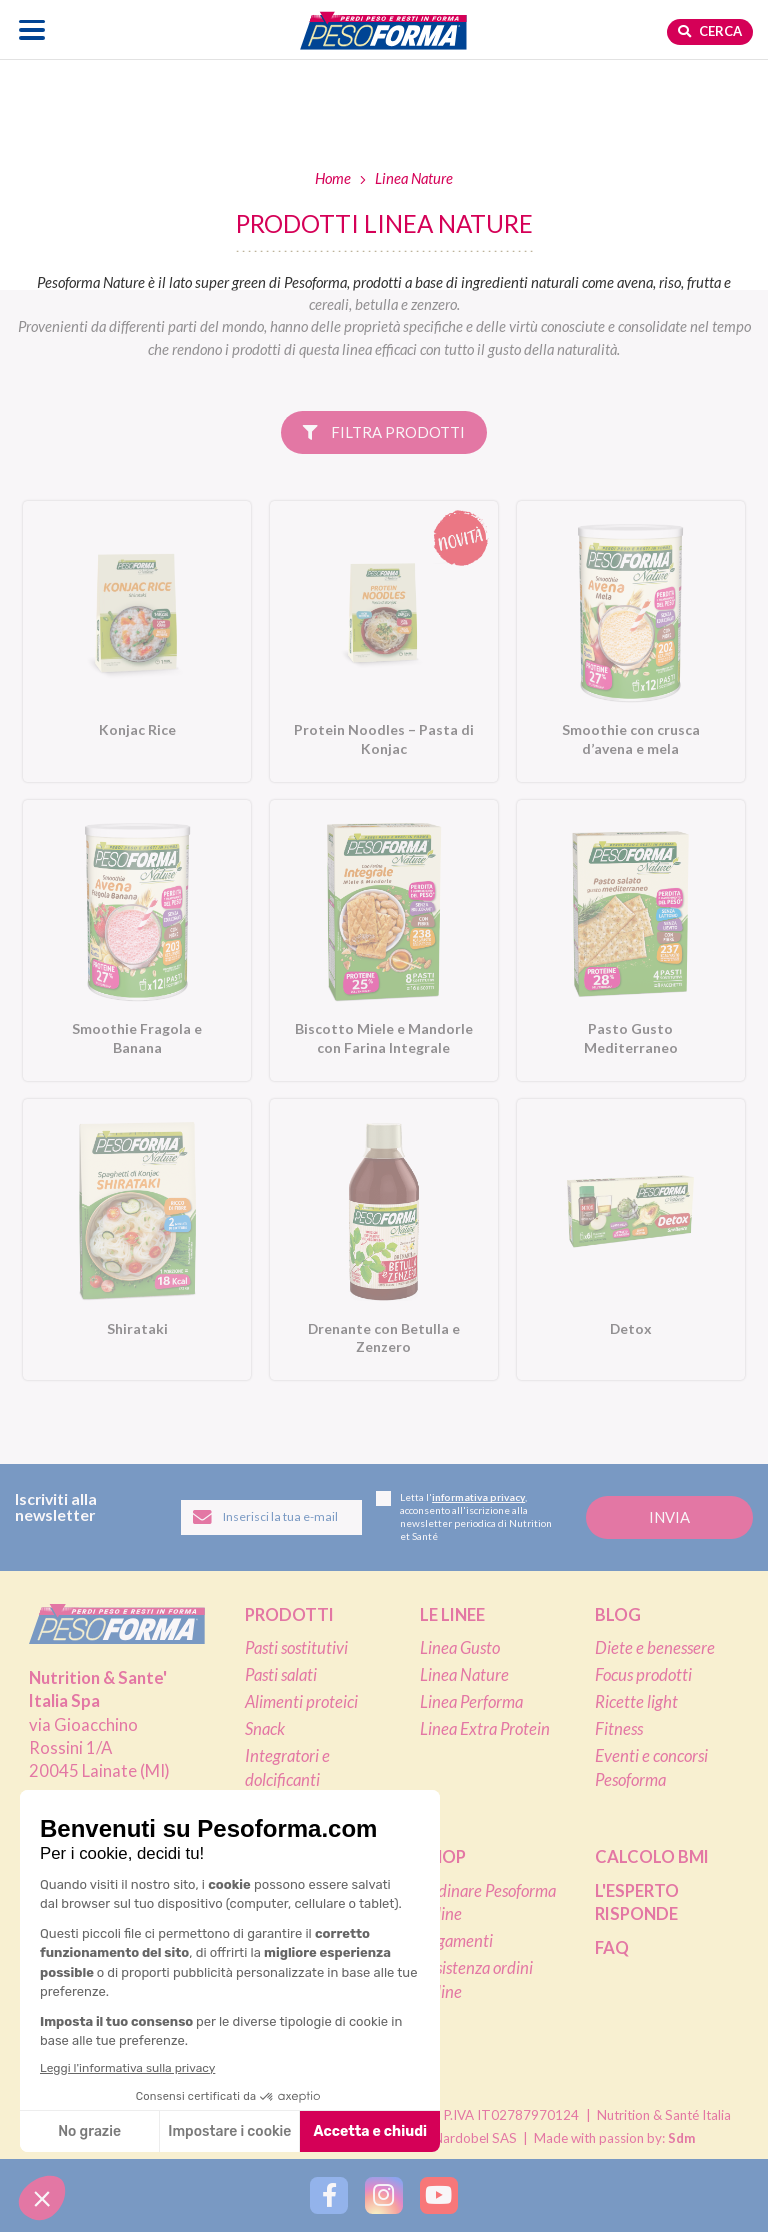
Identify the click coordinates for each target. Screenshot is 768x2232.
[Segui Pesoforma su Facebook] (328, 2195)
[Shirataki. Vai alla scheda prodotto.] (137, 1239)
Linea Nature (464, 1675)
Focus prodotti (643, 1675)
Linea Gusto (460, 1648)
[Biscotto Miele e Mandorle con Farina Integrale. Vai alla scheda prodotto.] (384, 940)
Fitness (619, 1729)
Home (333, 178)
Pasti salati (281, 1675)
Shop (443, 1857)
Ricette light (636, 1702)
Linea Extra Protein (485, 1729)
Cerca (710, 31)
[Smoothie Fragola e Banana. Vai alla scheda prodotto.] (137, 940)
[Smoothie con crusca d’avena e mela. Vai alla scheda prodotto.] (631, 641)
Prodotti (289, 1615)
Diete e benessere (655, 1648)
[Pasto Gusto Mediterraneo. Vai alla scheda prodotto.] (631, 940)
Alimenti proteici (301, 1702)
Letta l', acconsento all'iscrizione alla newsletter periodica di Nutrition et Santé (464, 1516)
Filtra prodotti (383, 432)
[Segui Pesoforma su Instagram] (383, 2195)
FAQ (612, 1948)
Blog (618, 1615)
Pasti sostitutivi (296, 1648)
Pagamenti (456, 1941)
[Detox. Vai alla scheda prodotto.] (631, 1239)
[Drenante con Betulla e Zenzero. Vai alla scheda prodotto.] (384, 1239)
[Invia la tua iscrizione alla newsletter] (669, 1517)
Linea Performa (471, 1702)
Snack (265, 1729)
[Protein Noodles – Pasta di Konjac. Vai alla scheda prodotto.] (384, 641)
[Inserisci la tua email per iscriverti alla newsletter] (271, 1517)
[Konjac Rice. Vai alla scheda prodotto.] (137, 641)
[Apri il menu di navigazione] (32, 29)
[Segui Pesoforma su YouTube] (438, 2195)
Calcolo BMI (652, 1857)
